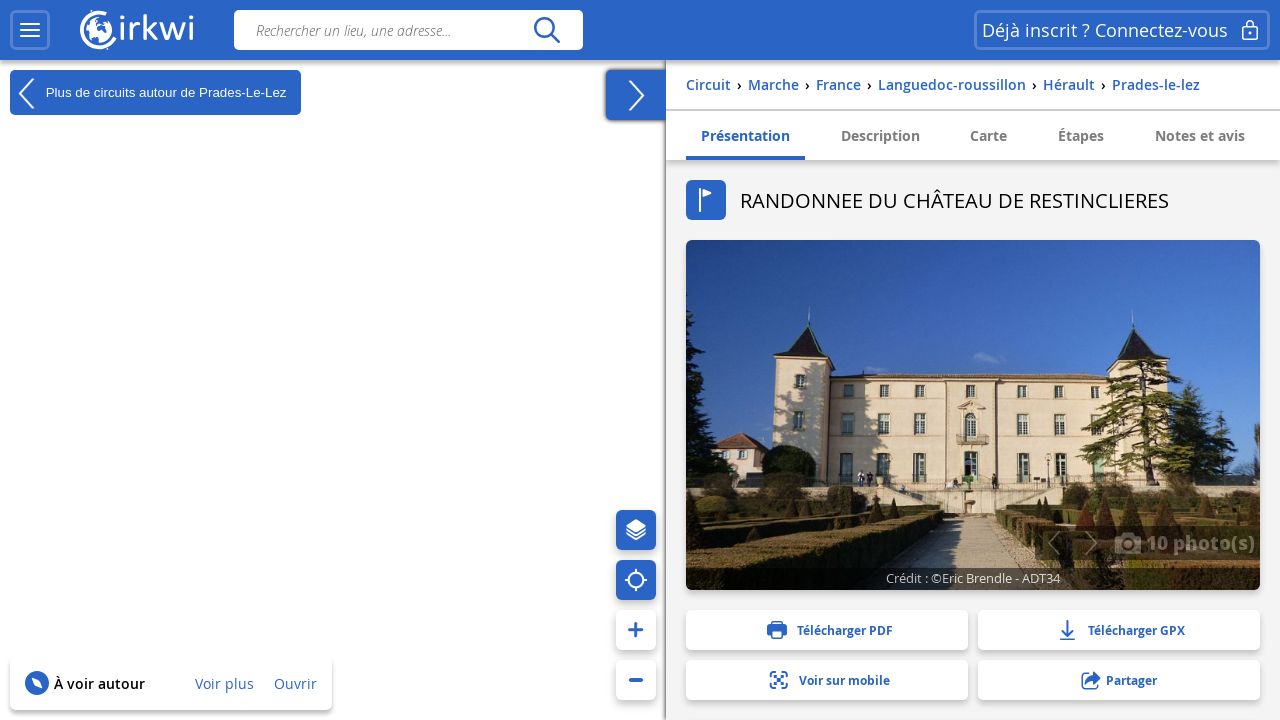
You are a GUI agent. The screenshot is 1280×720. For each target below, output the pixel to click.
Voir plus (224, 683)
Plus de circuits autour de (148, 93)
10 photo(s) (1184, 542)
